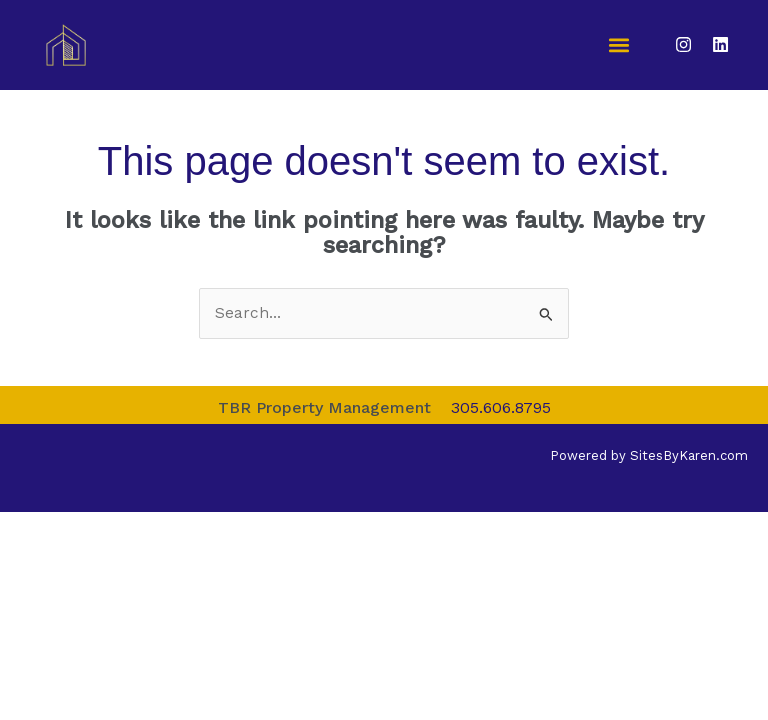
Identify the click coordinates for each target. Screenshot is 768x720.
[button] (619, 45)
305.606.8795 (501, 407)
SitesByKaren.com (689, 455)
